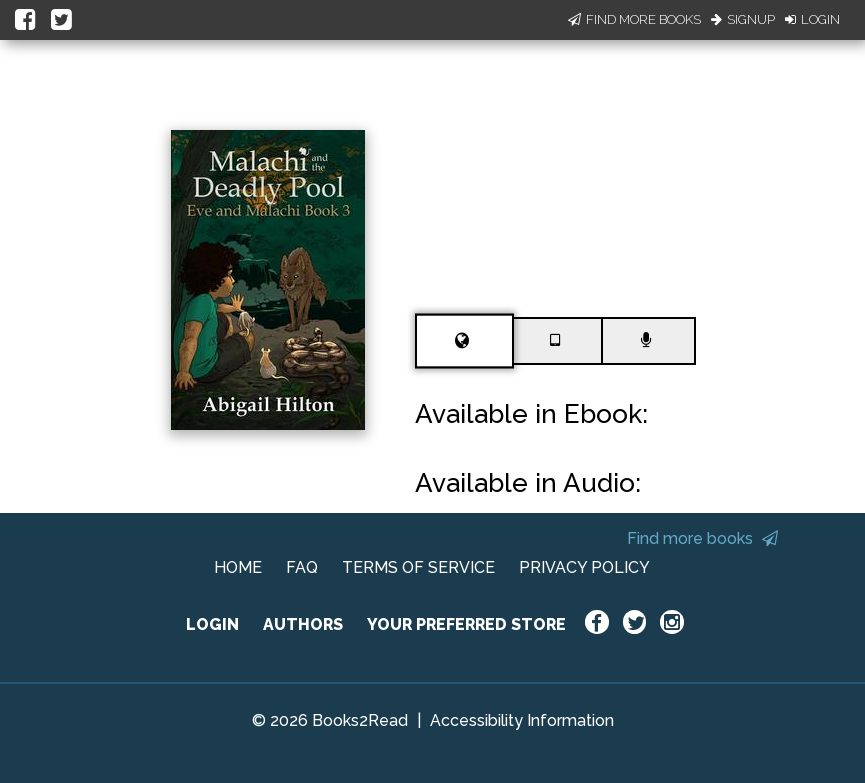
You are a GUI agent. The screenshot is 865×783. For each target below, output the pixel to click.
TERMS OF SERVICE (418, 567)
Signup (743, 19)
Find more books (702, 538)
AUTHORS (303, 624)
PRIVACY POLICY (584, 567)
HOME (238, 567)
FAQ (302, 567)
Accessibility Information (522, 720)
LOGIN (212, 624)
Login (812, 19)
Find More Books (634, 19)
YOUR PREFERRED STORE (466, 624)
